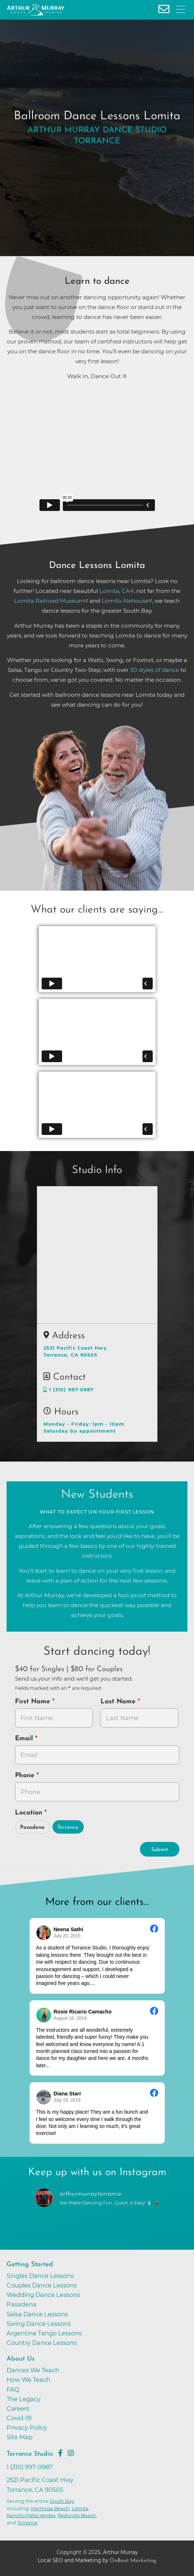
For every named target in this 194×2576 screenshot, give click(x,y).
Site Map (20, 2437)
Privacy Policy (27, 2427)
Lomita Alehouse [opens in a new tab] (125, 600)
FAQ (13, 2389)
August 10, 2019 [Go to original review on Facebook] (70, 2018)
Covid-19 (19, 2418)
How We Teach (28, 2379)
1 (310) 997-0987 (68, 1389)
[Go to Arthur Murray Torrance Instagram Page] (71, 2453)
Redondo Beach (77, 2515)
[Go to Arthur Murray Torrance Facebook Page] (60, 2453)
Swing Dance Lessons (39, 2323)
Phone (26, 1775)
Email (25, 1738)
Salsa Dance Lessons (37, 2314)
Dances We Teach (33, 2370)
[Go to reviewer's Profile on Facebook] (44, 2097)
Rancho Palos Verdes (31, 2515)
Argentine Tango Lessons (44, 2333)
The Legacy (24, 2399)
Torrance (68, 1827)
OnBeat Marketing (133, 2561)
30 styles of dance (154, 669)
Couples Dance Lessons (42, 2285)
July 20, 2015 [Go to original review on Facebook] (67, 1935)
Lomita (80, 2508)
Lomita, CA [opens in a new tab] (114, 590)
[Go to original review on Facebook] (154, 1929)
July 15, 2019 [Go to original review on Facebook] (67, 2100)
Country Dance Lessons (42, 2342)
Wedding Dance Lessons (43, 2294)
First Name (33, 1701)
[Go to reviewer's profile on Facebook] (44, 2015)
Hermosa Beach (50, 2508)
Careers (18, 2408)
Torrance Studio (30, 2454)
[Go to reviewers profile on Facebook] (44, 1932)
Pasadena (32, 1827)
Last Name (119, 1701)
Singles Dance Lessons (40, 2275)
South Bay (62, 2501)
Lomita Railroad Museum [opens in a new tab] (49, 600)
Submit (159, 1850)
